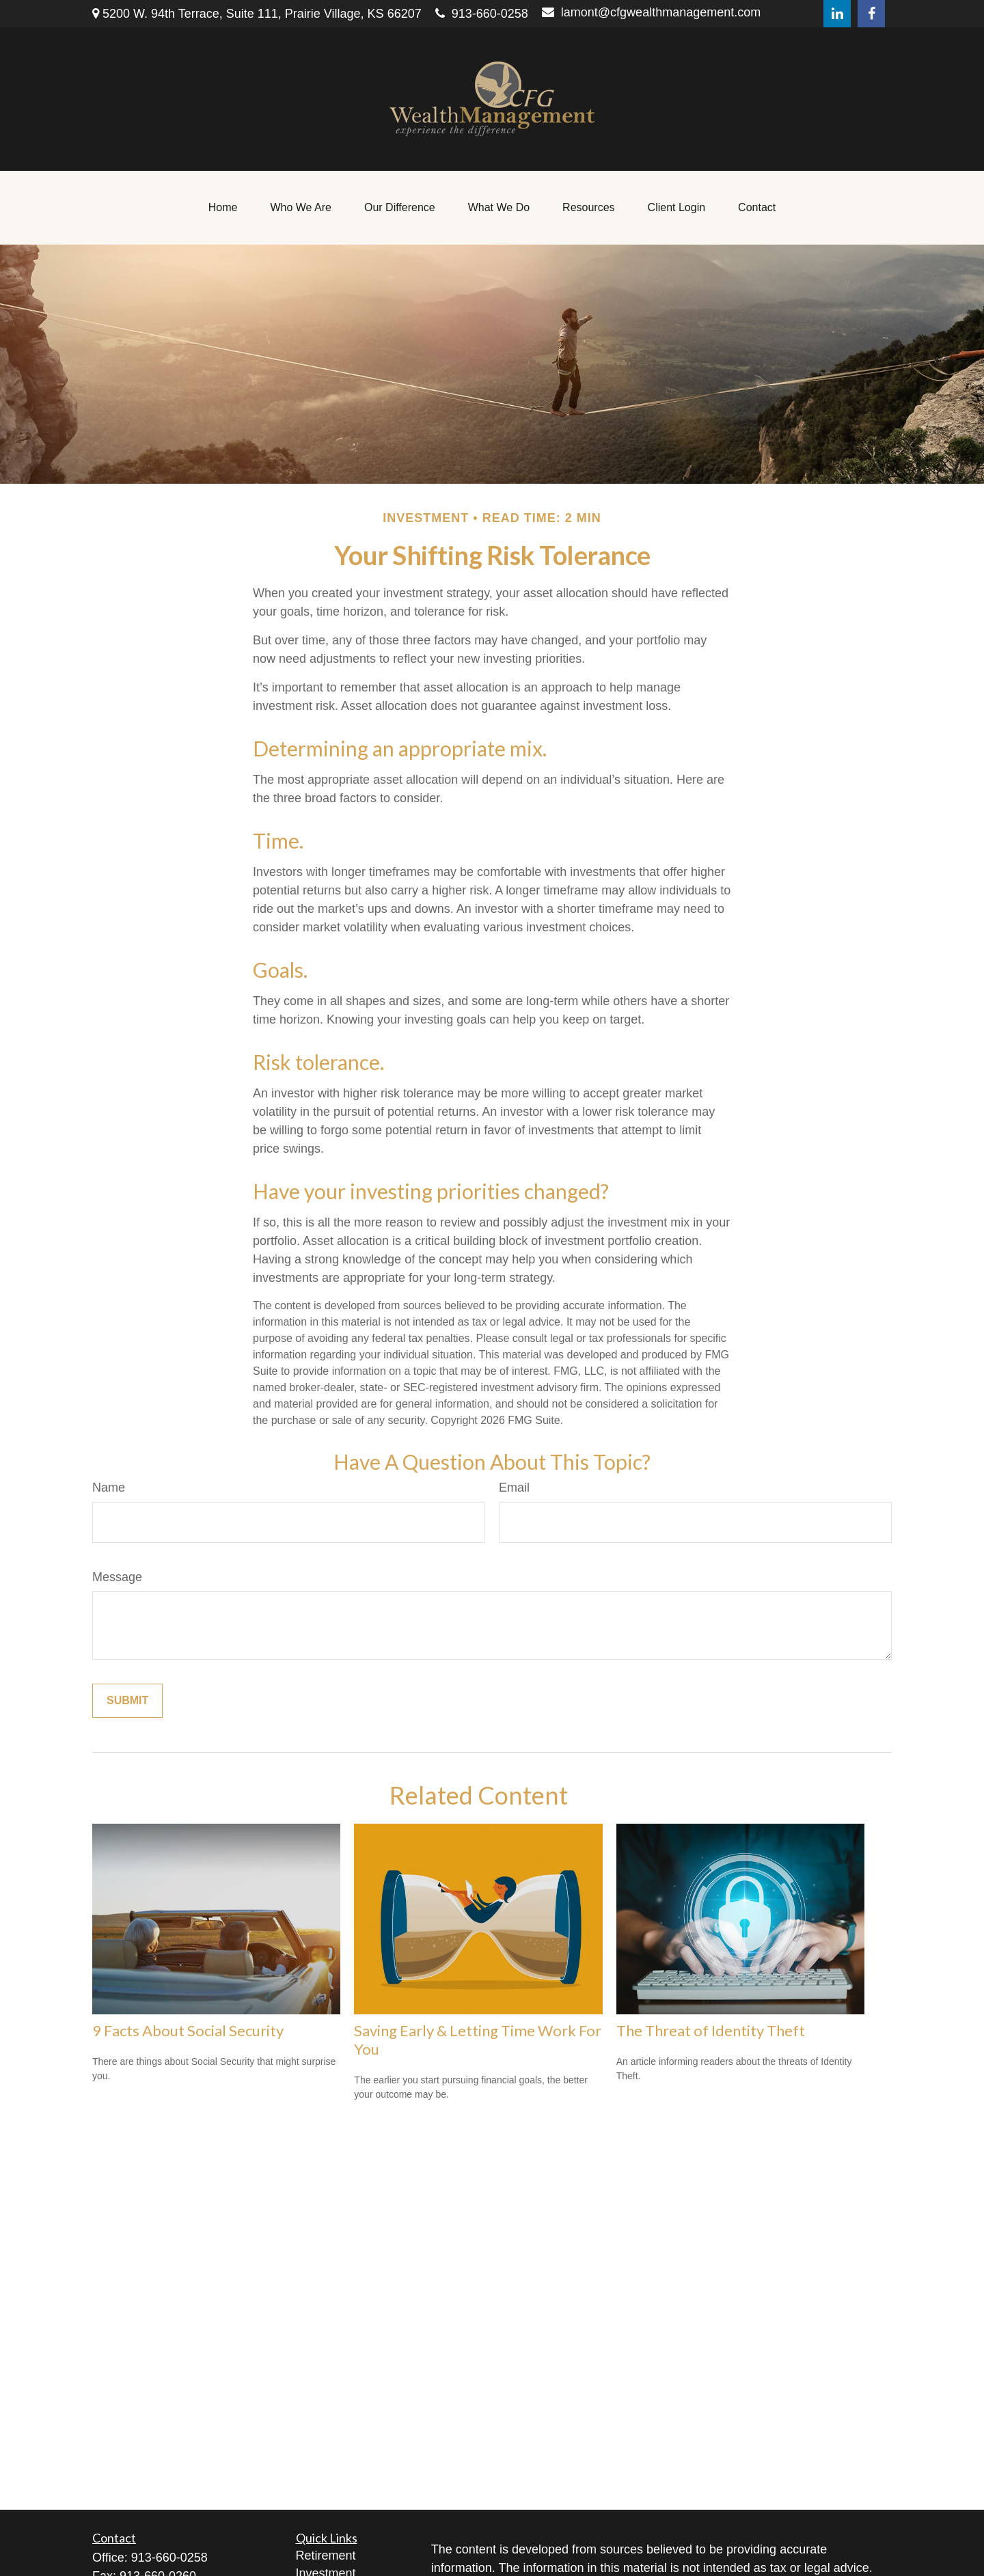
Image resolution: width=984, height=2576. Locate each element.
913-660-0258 (481, 13)
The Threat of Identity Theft (710, 2030)
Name (108, 1487)
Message (117, 1577)
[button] (223, 208)
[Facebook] (871, 13)
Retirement (326, 2555)
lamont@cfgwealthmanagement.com (651, 12)
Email (514, 1487)
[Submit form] (127, 1701)
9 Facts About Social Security (188, 2030)
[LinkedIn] (837, 13)
